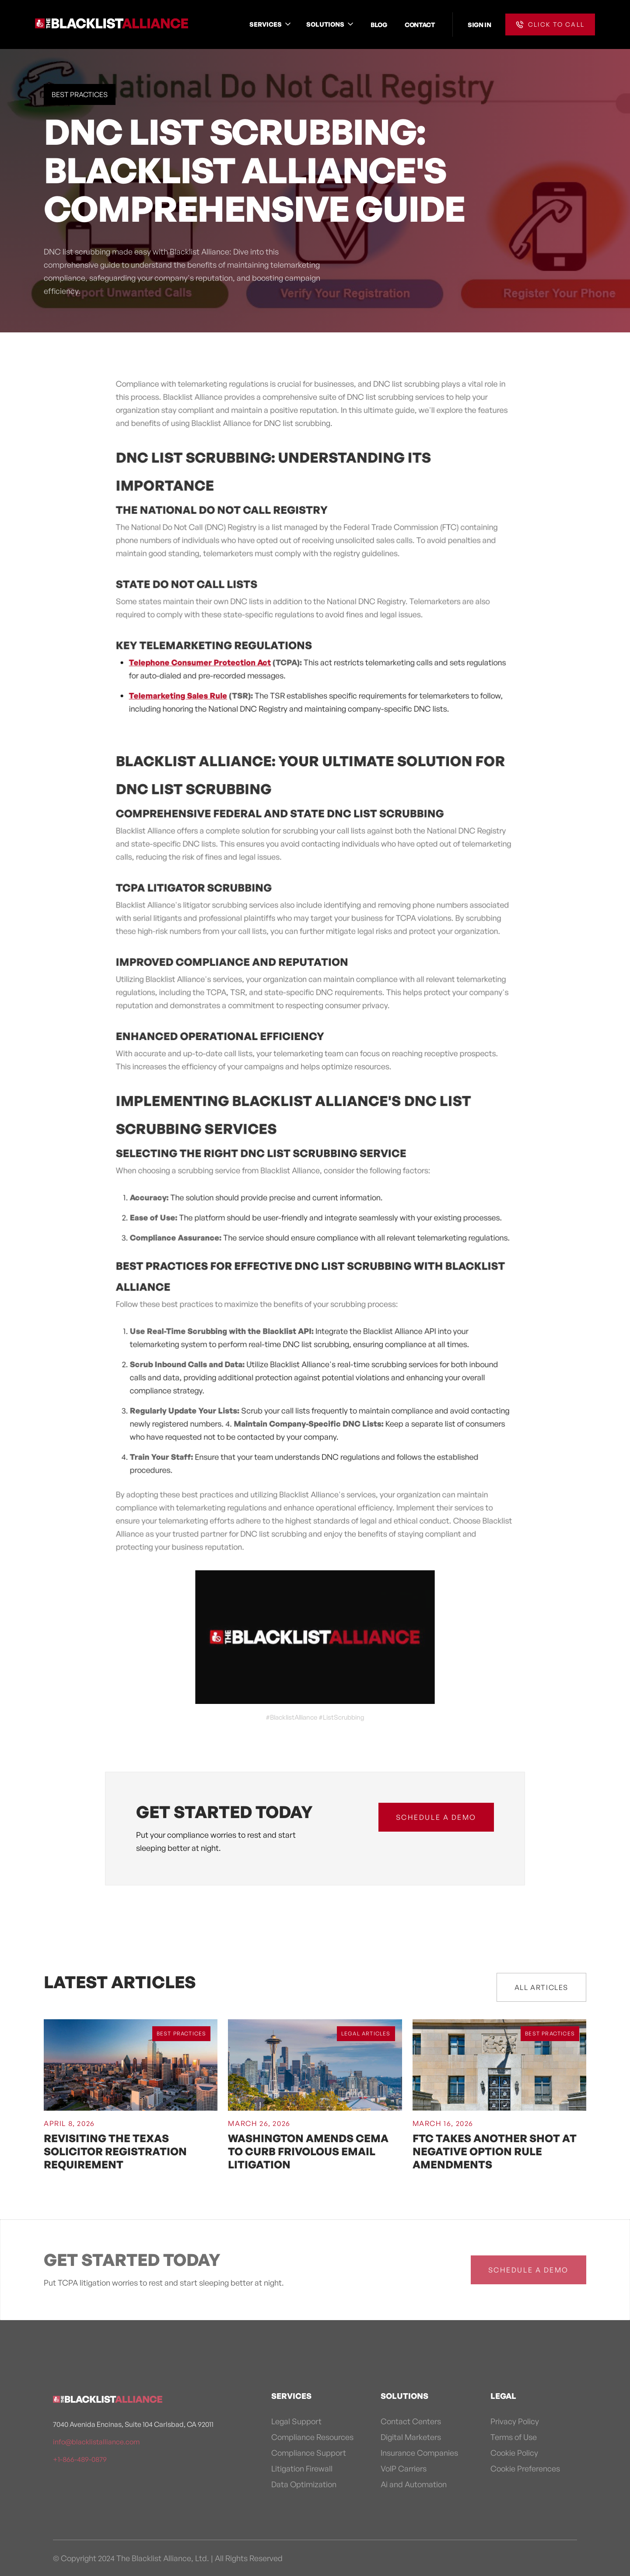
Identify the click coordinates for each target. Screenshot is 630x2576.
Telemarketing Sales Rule (179, 700)
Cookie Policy (514, 2453)
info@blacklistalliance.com (96, 2441)
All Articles (541, 1987)
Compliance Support (308, 2453)
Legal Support (296, 2421)
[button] (270, 24)
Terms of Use (513, 2437)
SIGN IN (479, 24)
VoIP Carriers (404, 2468)
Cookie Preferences (525, 2468)
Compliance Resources (312, 2437)
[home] (111, 24)
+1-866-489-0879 (80, 2459)
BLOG (379, 24)
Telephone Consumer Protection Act (201, 667)
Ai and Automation (414, 2484)
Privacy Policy (514, 2421)
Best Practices (80, 94)
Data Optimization (303, 2484)
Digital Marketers (411, 2437)
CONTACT (420, 24)
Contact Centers (411, 2421)
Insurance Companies (419, 2453)
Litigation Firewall (301, 2468)
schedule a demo (436, 1817)
